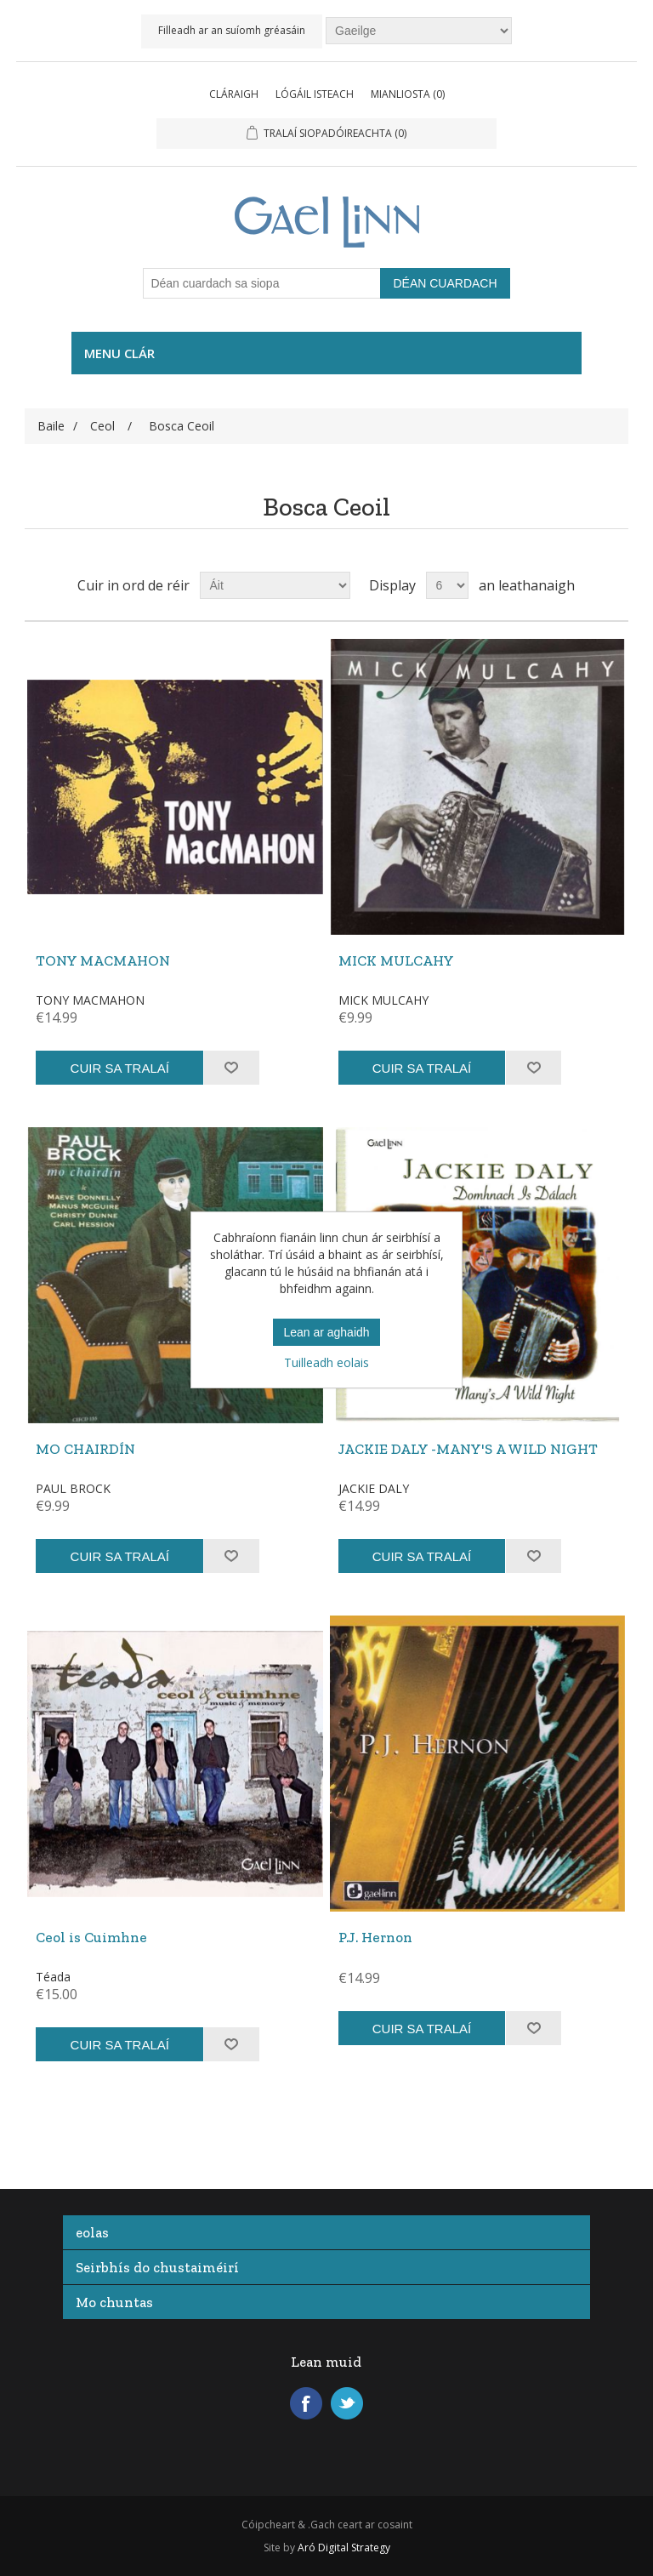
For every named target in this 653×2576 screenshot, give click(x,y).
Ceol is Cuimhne (91, 1937)
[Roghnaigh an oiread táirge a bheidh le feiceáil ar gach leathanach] (447, 585)
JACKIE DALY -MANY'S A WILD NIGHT (468, 1448)
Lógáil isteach (314, 94)
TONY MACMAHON (103, 960)
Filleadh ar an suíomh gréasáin (231, 30)
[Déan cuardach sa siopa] (262, 283)
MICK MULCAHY (396, 960)
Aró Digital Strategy (344, 2547)
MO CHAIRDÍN (85, 1448)
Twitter (347, 2403)
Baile (51, 426)
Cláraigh (233, 94)
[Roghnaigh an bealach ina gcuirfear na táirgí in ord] (275, 585)
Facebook (306, 2403)
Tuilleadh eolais (326, 1362)
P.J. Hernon (375, 1937)
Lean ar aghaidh (326, 1332)
